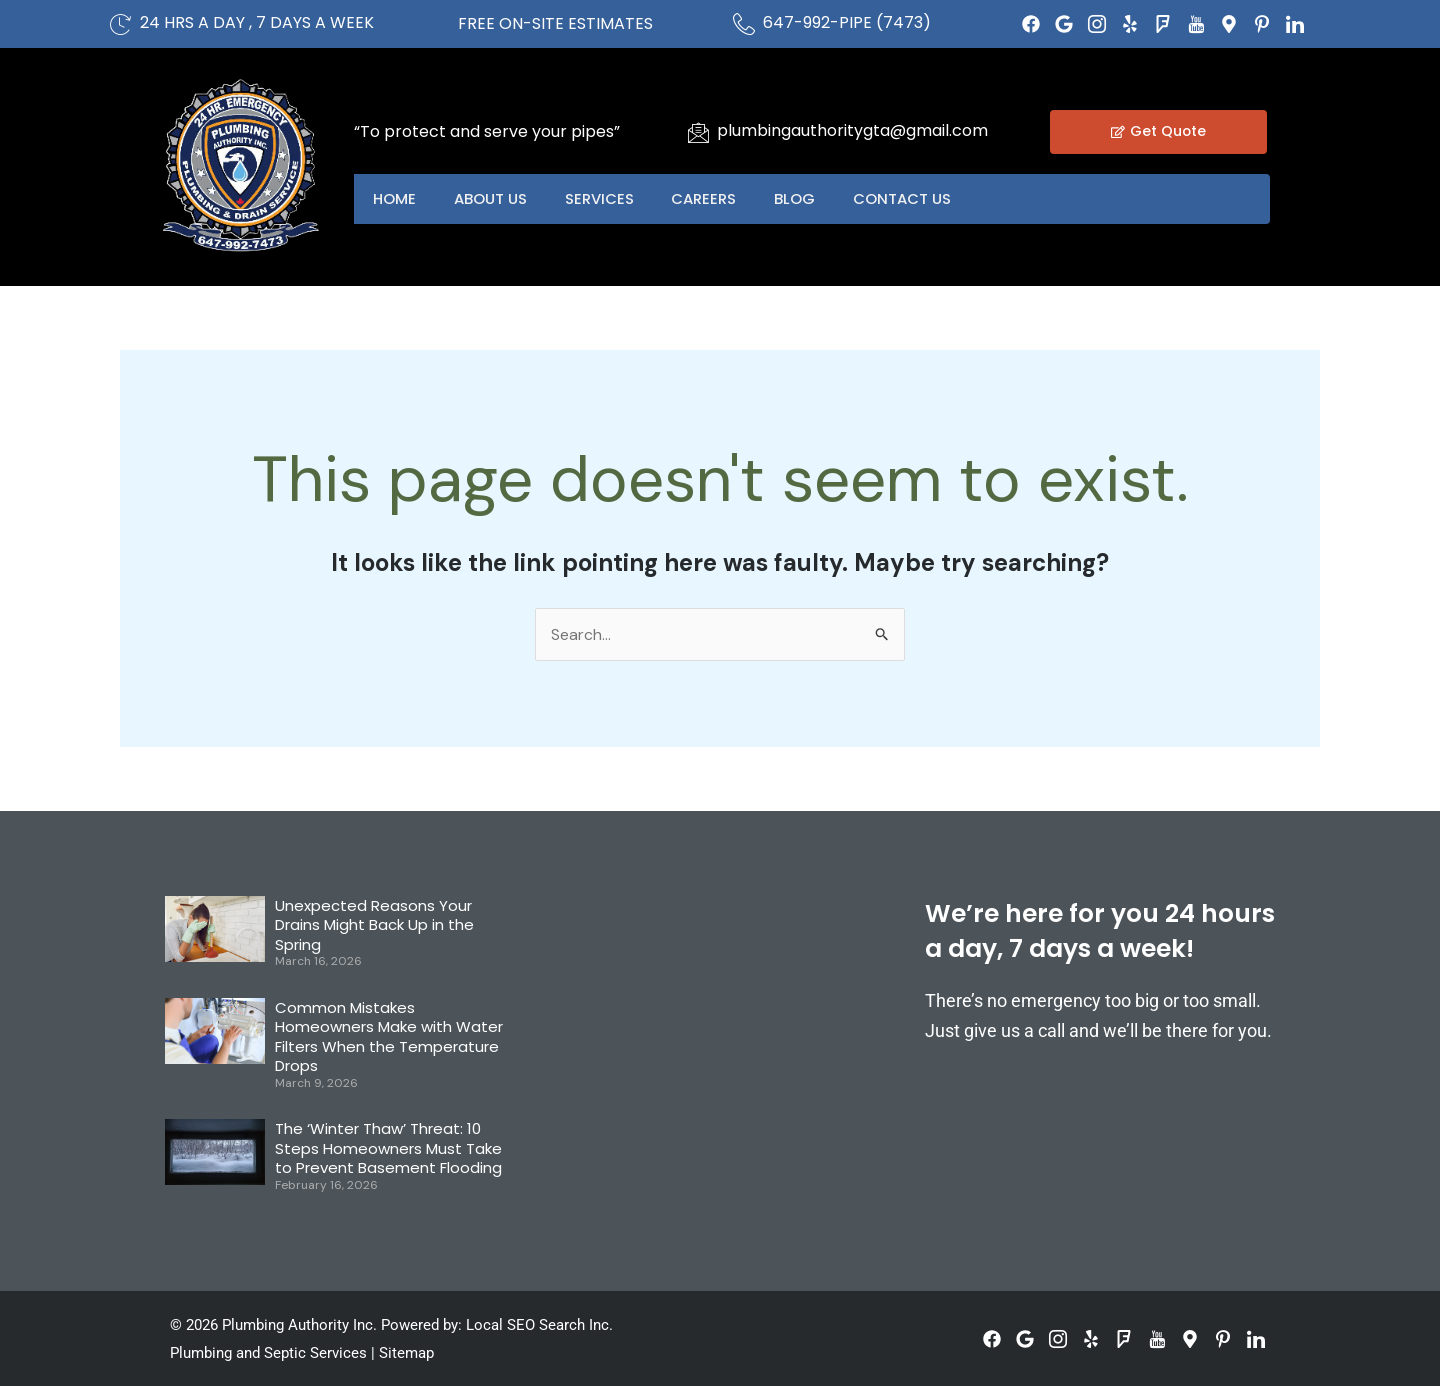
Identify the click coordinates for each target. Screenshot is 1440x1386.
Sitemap (406, 1353)
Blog (804, 198)
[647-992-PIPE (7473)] (744, 24)
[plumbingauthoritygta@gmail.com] (698, 132)
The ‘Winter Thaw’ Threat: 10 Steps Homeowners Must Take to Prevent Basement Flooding (388, 1149)
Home (395, 198)
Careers (711, 198)
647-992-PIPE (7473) (847, 22)
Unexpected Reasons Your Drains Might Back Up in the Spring (374, 925)
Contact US (914, 198)
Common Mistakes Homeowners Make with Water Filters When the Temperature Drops (389, 1037)
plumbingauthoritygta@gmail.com (852, 130)
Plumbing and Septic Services (268, 1353)
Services (604, 198)
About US (493, 198)
